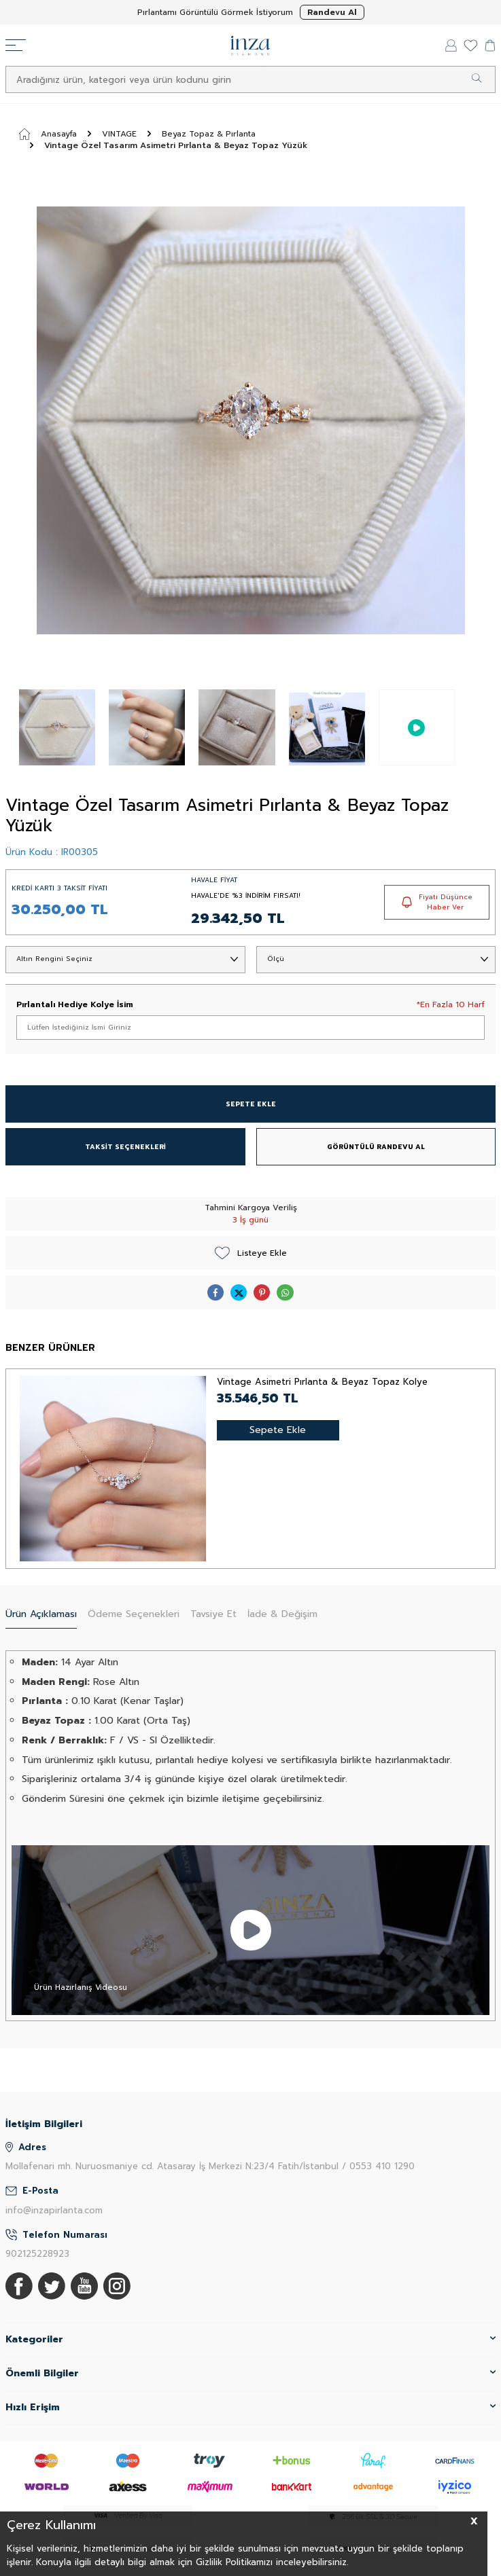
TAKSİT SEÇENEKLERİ (125, 1147)
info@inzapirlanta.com (54, 2210)
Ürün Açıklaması (41, 1614)
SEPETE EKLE (251, 1104)
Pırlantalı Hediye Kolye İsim (74, 1004)
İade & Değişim (282, 1614)
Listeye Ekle (250, 1253)
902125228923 (37, 2253)
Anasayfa (48, 134)
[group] (250, 420)
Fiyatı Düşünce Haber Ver (437, 902)
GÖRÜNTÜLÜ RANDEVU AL (376, 1147)
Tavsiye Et (213, 1614)
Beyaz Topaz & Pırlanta (209, 133)
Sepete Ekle (277, 1430)
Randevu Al (332, 12)
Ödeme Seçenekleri (133, 1614)
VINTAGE (119, 133)
